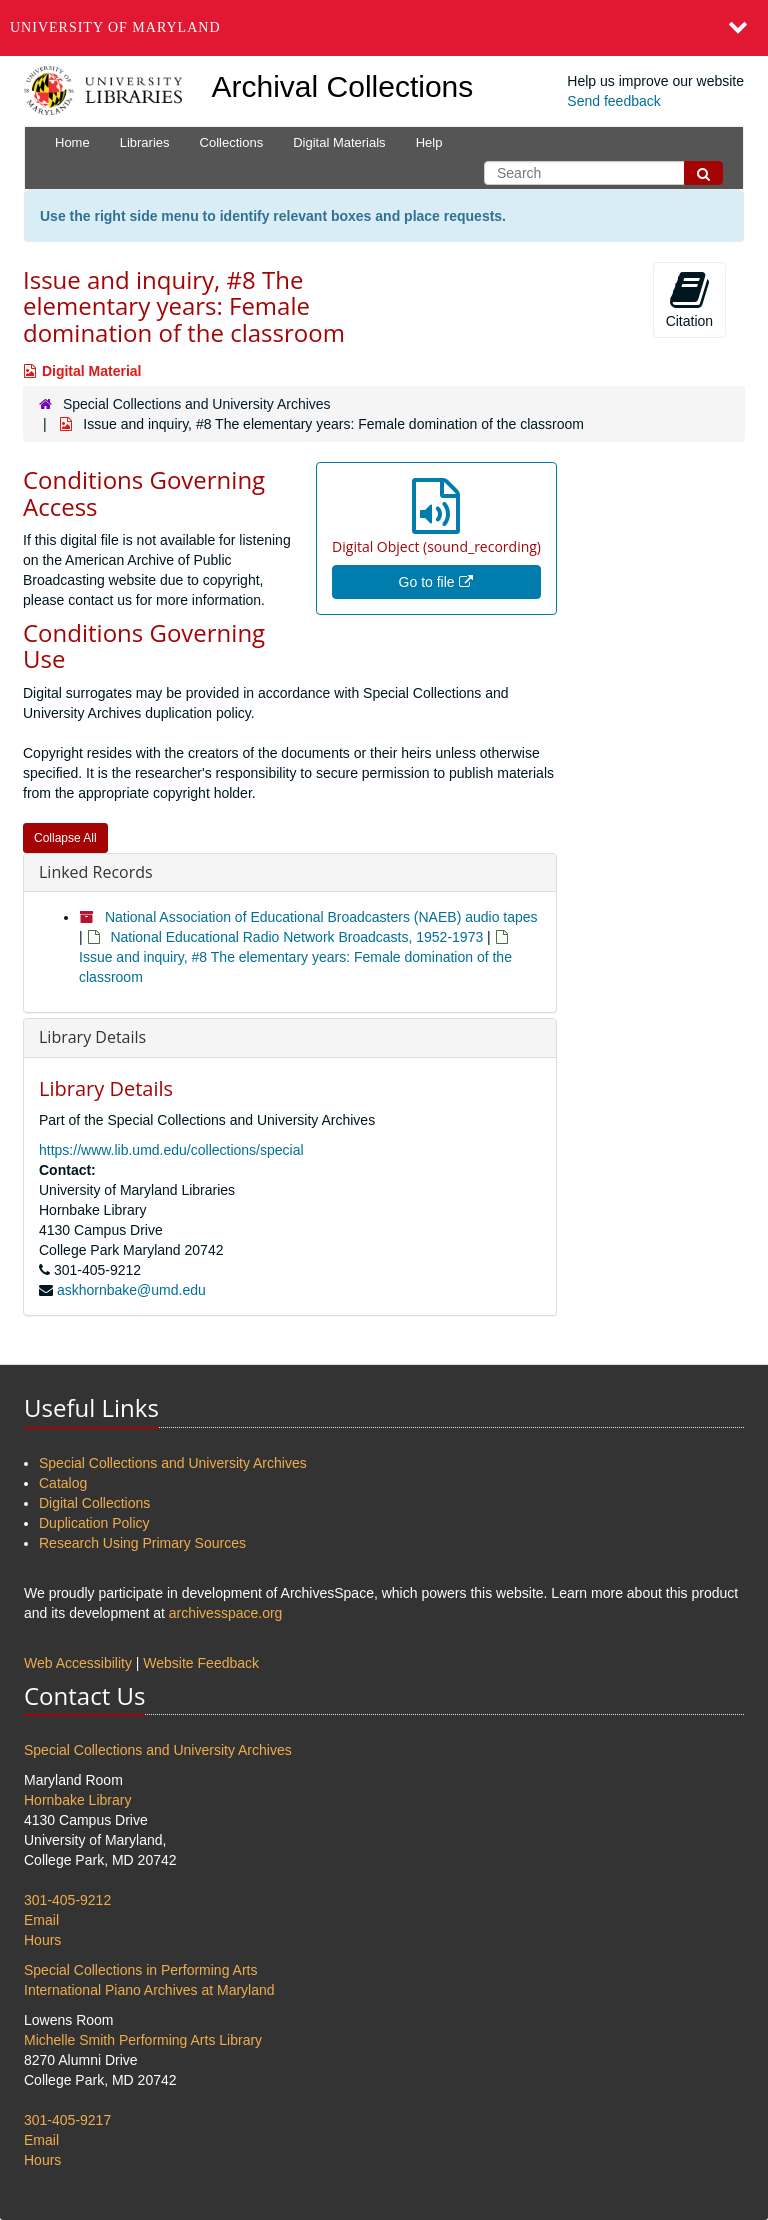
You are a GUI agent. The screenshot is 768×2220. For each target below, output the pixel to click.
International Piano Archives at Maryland (149, 1990)
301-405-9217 (67, 2120)
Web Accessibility (78, 1663)
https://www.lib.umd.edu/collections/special (171, 1150)
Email (41, 1920)
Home (72, 142)
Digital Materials (339, 142)
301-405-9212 (67, 1900)
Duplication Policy (94, 1523)
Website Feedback (201, 1663)
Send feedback (613, 101)
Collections (232, 142)
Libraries (145, 142)
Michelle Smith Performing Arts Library (143, 2040)
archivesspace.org (226, 1613)
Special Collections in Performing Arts (140, 1970)
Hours (42, 1940)
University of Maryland (115, 27)
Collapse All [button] (65, 838)
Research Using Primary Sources (142, 1543)
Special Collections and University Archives (197, 404)
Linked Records (96, 872)
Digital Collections (94, 1503)
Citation (689, 299)
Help (429, 142)
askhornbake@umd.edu (131, 1290)
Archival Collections (343, 86)
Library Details (92, 1037)
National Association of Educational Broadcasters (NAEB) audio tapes (321, 917)
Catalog (63, 1483)
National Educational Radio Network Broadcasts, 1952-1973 (296, 937)
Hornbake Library (77, 1800)
